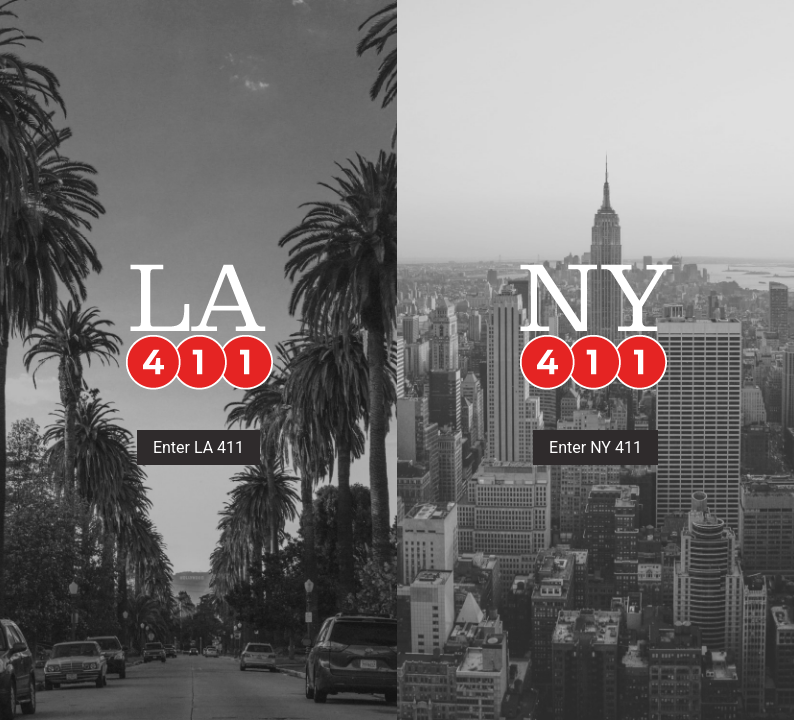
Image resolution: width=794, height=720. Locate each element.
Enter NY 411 (595, 447)
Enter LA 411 (198, 447)
